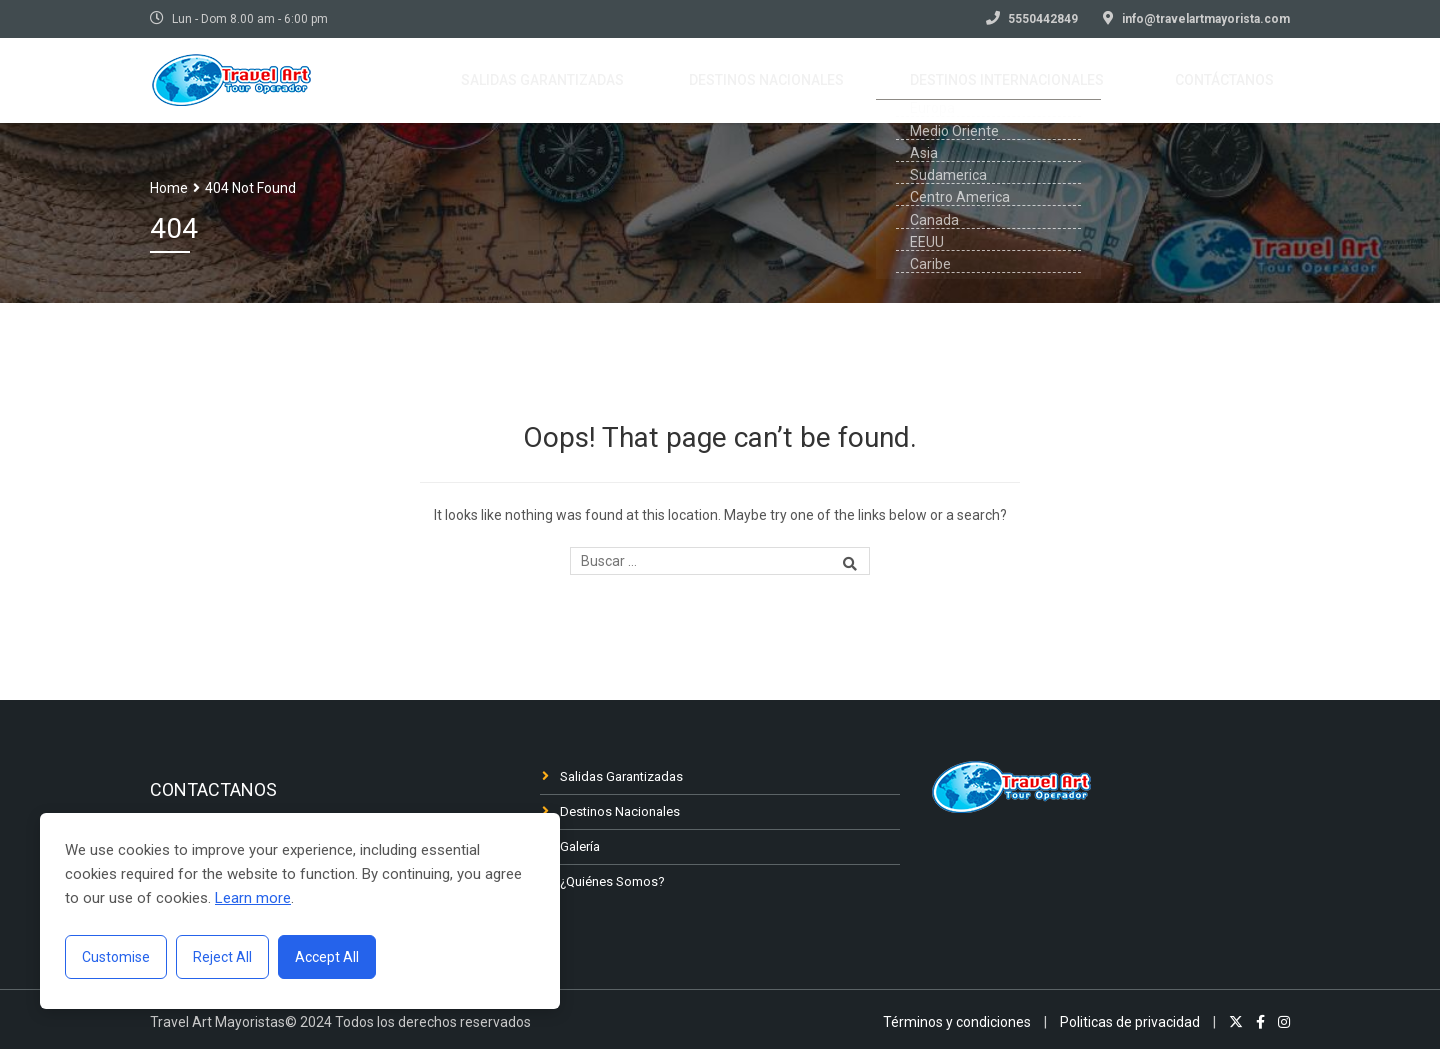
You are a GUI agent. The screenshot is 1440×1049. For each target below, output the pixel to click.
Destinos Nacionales (620, 811)
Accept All (327, 957)
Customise (116, 957)
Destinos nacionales (821, 82)
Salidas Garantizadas (621, 776)
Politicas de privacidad (1130, 1022)
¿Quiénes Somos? (612, 881)
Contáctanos (1235, 82)
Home (169, 188)
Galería (580, 846)
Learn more (253, 898)
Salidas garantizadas (618, 82)
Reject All (222, 957)
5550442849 (1043, 19)
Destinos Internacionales (1039, 82)
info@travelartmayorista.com (1206, 19)
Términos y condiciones (957, 1022)
